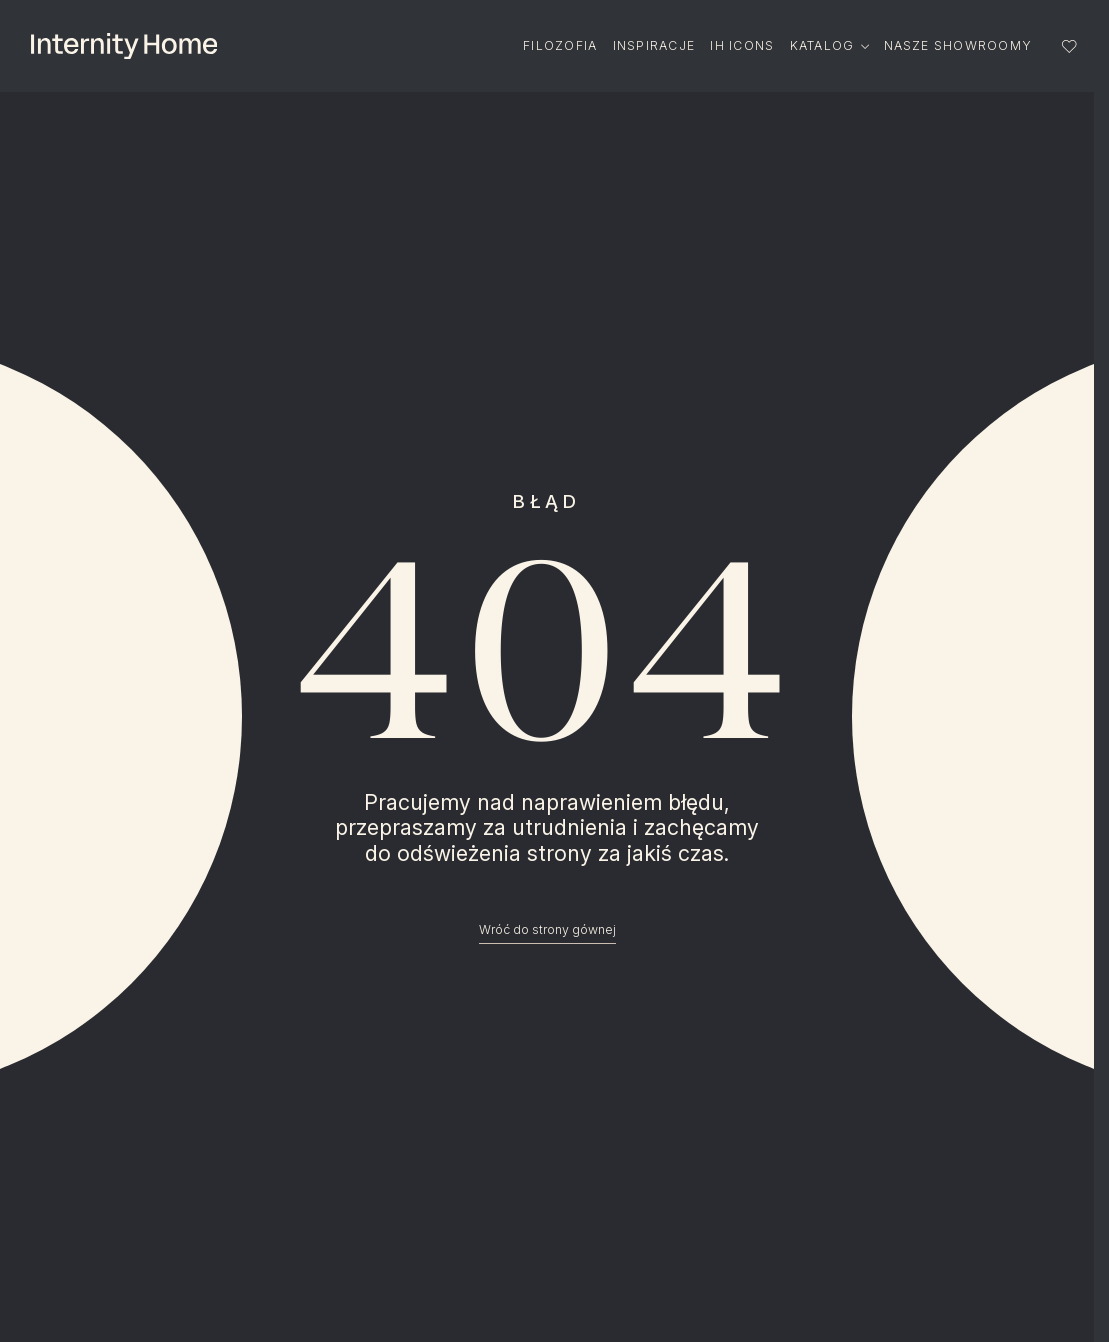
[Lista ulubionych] (1069, 46)
